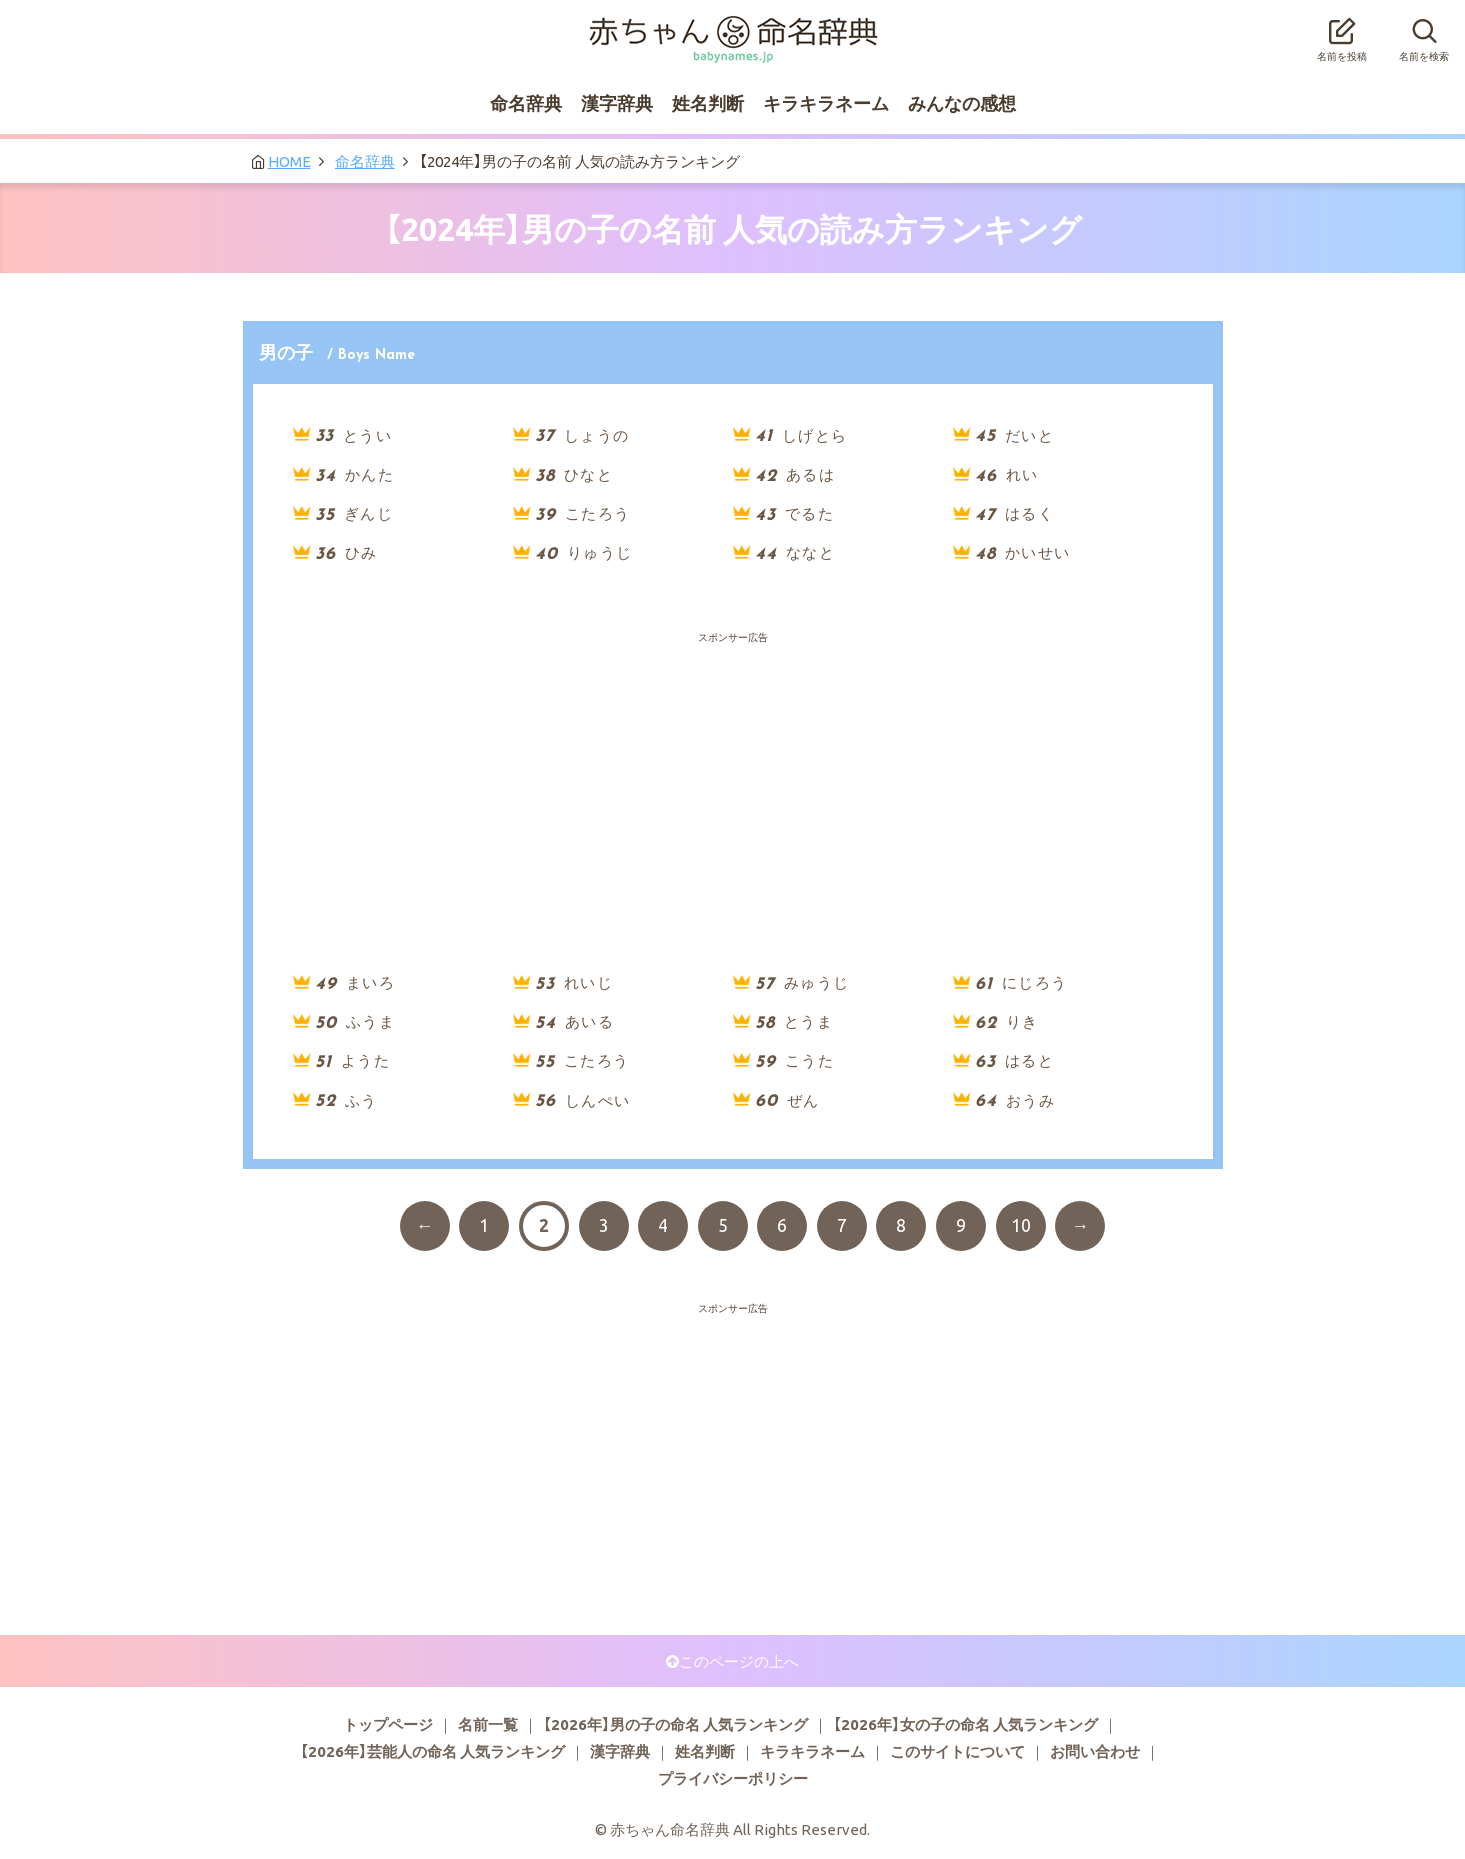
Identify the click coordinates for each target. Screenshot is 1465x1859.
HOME (289, 161)
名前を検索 (1424, 34)
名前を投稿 (1342, 34)
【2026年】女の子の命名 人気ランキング (965, 1724)
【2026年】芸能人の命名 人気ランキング (432, 1751)
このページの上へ (739, 1661)
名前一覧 (488, 1724)
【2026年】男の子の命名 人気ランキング (675, 1724)
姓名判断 (708, 102)
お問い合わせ (1095, 1751)
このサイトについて (957, 1751)
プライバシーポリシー (733, 1778)
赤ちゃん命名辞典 (733, 27)
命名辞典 (526, 102)
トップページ (388, 1724)
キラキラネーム (826, 102)
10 (1021, 1225)
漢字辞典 (617, 102)
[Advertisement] (733, 696)
